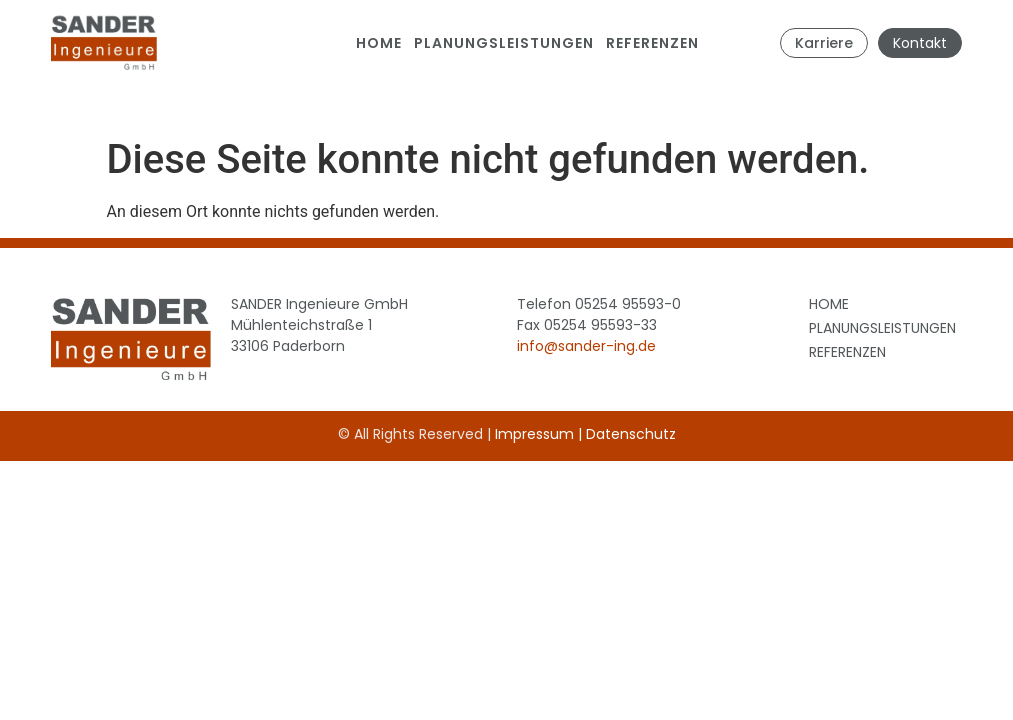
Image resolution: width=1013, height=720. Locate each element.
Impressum (534, 434)
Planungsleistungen (504, 43)
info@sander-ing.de (586, 346)
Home (379, 43)
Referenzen (652, 43)
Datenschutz (631, 434)
